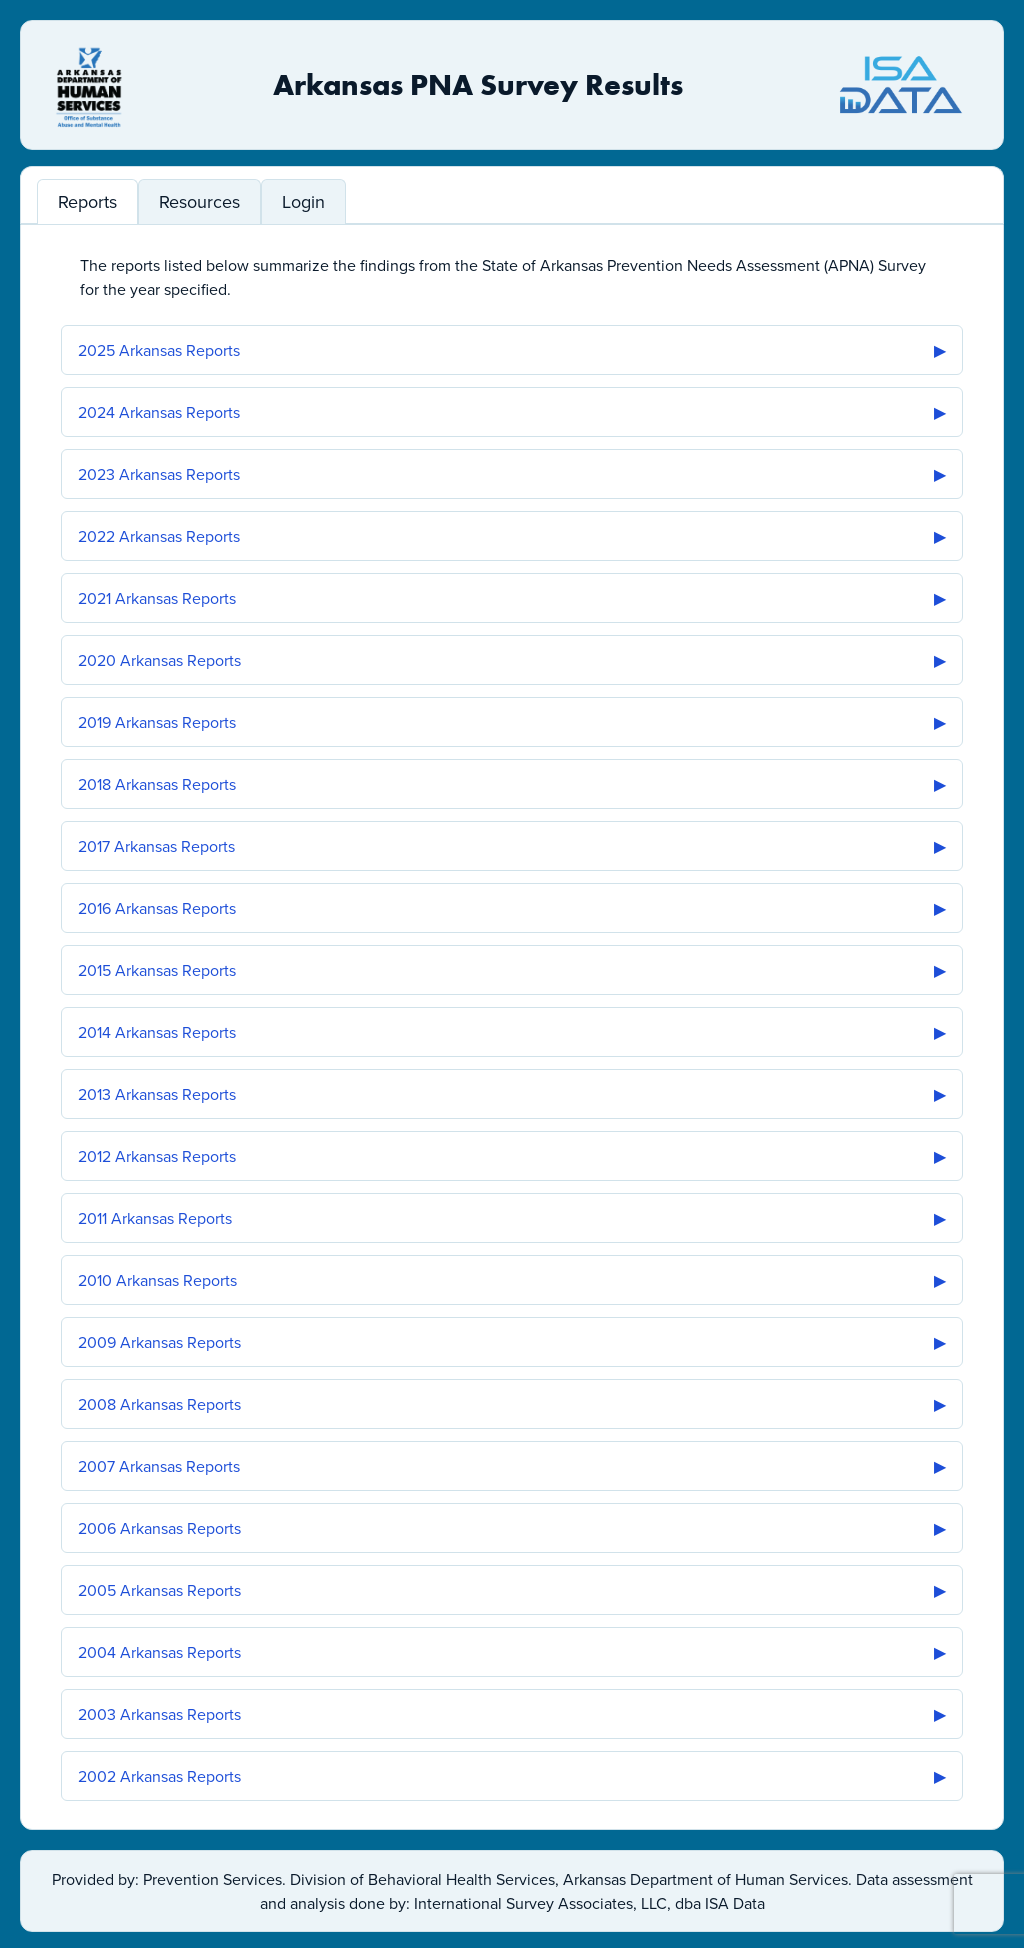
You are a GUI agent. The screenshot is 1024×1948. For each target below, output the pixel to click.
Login (303, 201)
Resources (199, 201)
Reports (87, 201)
